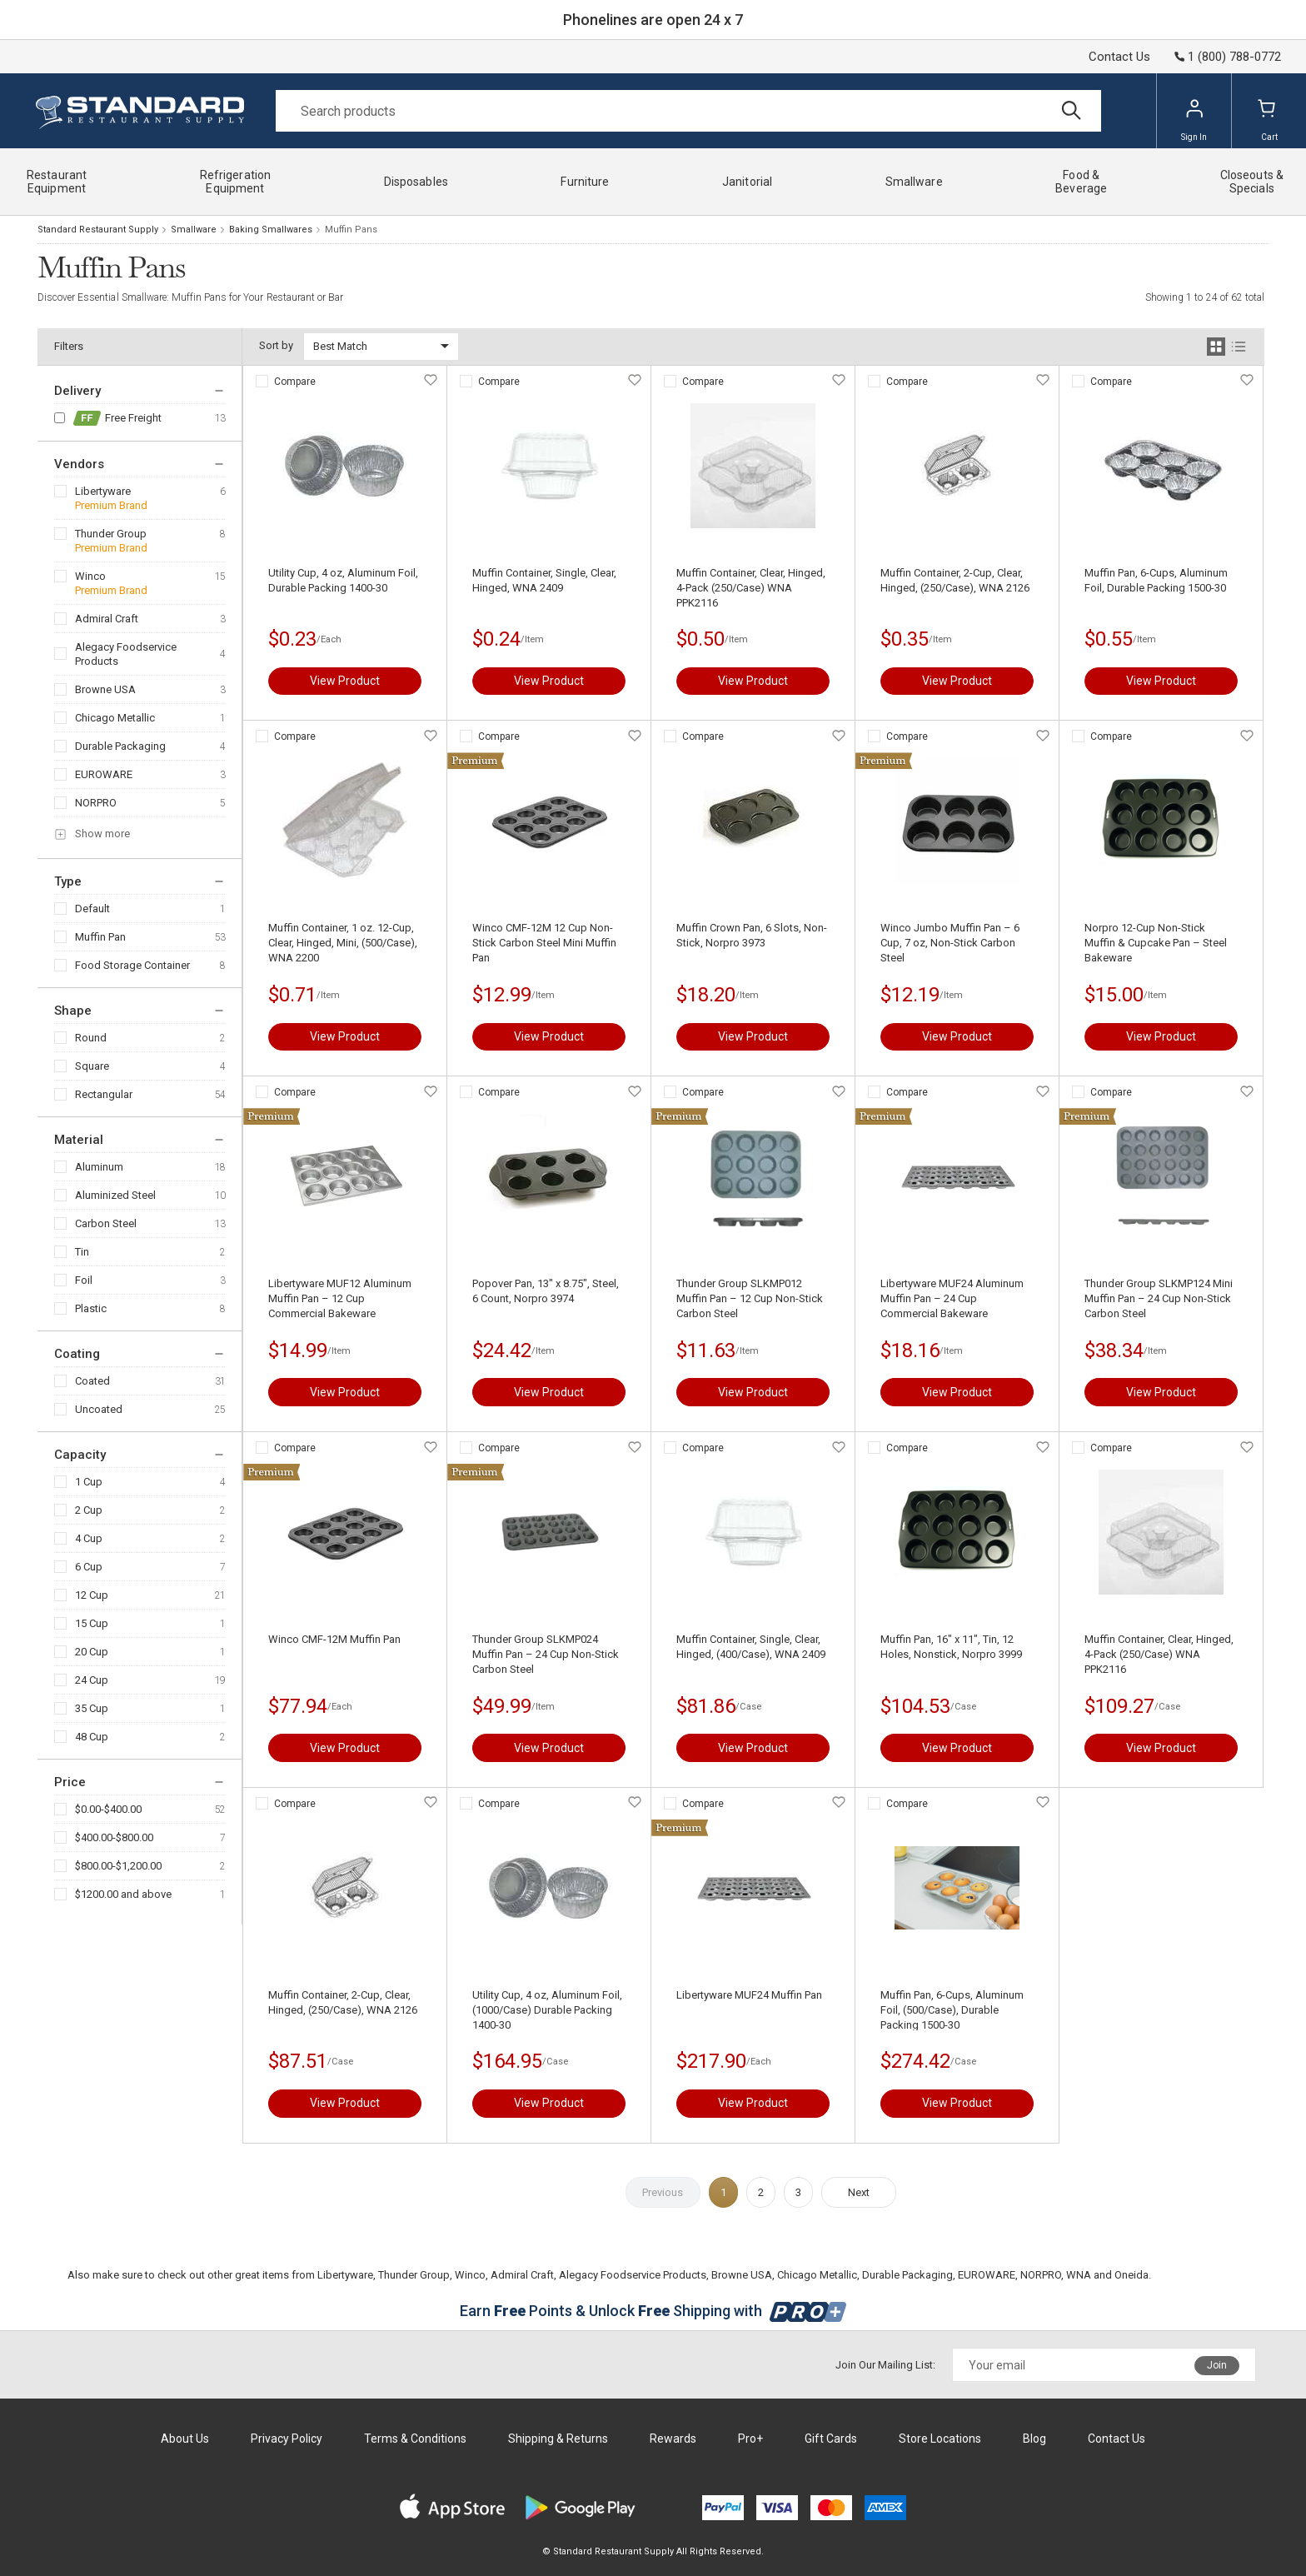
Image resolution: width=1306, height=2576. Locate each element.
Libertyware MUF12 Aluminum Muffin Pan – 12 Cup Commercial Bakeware (339, 1298)
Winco (90, 576)
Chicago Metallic (115, 717)
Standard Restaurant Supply (97, 229)
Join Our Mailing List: (885, 2365)
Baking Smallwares (270, 229)
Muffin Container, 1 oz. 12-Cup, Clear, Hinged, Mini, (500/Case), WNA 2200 (342, 942)
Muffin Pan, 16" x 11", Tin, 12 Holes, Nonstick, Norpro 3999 (951, 1646)
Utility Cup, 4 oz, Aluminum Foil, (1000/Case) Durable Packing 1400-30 (547, 2010)
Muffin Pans (351, 229)
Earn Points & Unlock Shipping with (653, 2310)
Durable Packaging (120, 746)
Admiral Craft (106, 618)
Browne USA (105, 689)
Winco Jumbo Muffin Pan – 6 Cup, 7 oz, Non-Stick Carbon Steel (949, 942)
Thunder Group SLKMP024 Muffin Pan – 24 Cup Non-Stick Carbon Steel (545, 1654)
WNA (1078, 2275)
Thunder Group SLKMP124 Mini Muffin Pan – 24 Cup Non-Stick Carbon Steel (1158, 1298)
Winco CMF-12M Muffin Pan (334, 1639)
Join (1217, 2365)
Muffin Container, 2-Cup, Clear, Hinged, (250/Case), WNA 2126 (954, 580)
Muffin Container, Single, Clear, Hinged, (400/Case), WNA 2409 (750, 1646)
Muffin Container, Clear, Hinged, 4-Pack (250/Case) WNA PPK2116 (750, 588)
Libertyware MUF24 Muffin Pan (749, 1995)
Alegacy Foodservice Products (126, 654)
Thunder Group (111, 533)
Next (859, 2192)
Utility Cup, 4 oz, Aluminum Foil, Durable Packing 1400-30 (343, 580)
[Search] (688, 111)
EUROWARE (103, 774)
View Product (345, 680)
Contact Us (1119, 56)
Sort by (276, 345)
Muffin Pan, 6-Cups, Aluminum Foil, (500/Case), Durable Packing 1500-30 (952, 2010)
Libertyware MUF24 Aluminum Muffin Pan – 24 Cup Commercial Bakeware (952, 1298)
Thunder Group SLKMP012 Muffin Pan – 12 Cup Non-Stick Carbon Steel (749, 1298)
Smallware (194, 229)
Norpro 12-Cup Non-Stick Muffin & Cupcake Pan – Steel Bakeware (1155, 942)
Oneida (1131, 2275)
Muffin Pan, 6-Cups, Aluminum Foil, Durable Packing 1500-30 (1156, 580)
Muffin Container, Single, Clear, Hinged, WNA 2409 (544, 580)
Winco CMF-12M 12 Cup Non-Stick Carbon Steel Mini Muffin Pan (544, 942)
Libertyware (103, 491)
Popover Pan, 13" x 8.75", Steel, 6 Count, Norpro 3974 (545, 1291)
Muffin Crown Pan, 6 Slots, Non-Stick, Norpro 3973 (751, 935)
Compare (295, 381)
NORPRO (96, 802)
